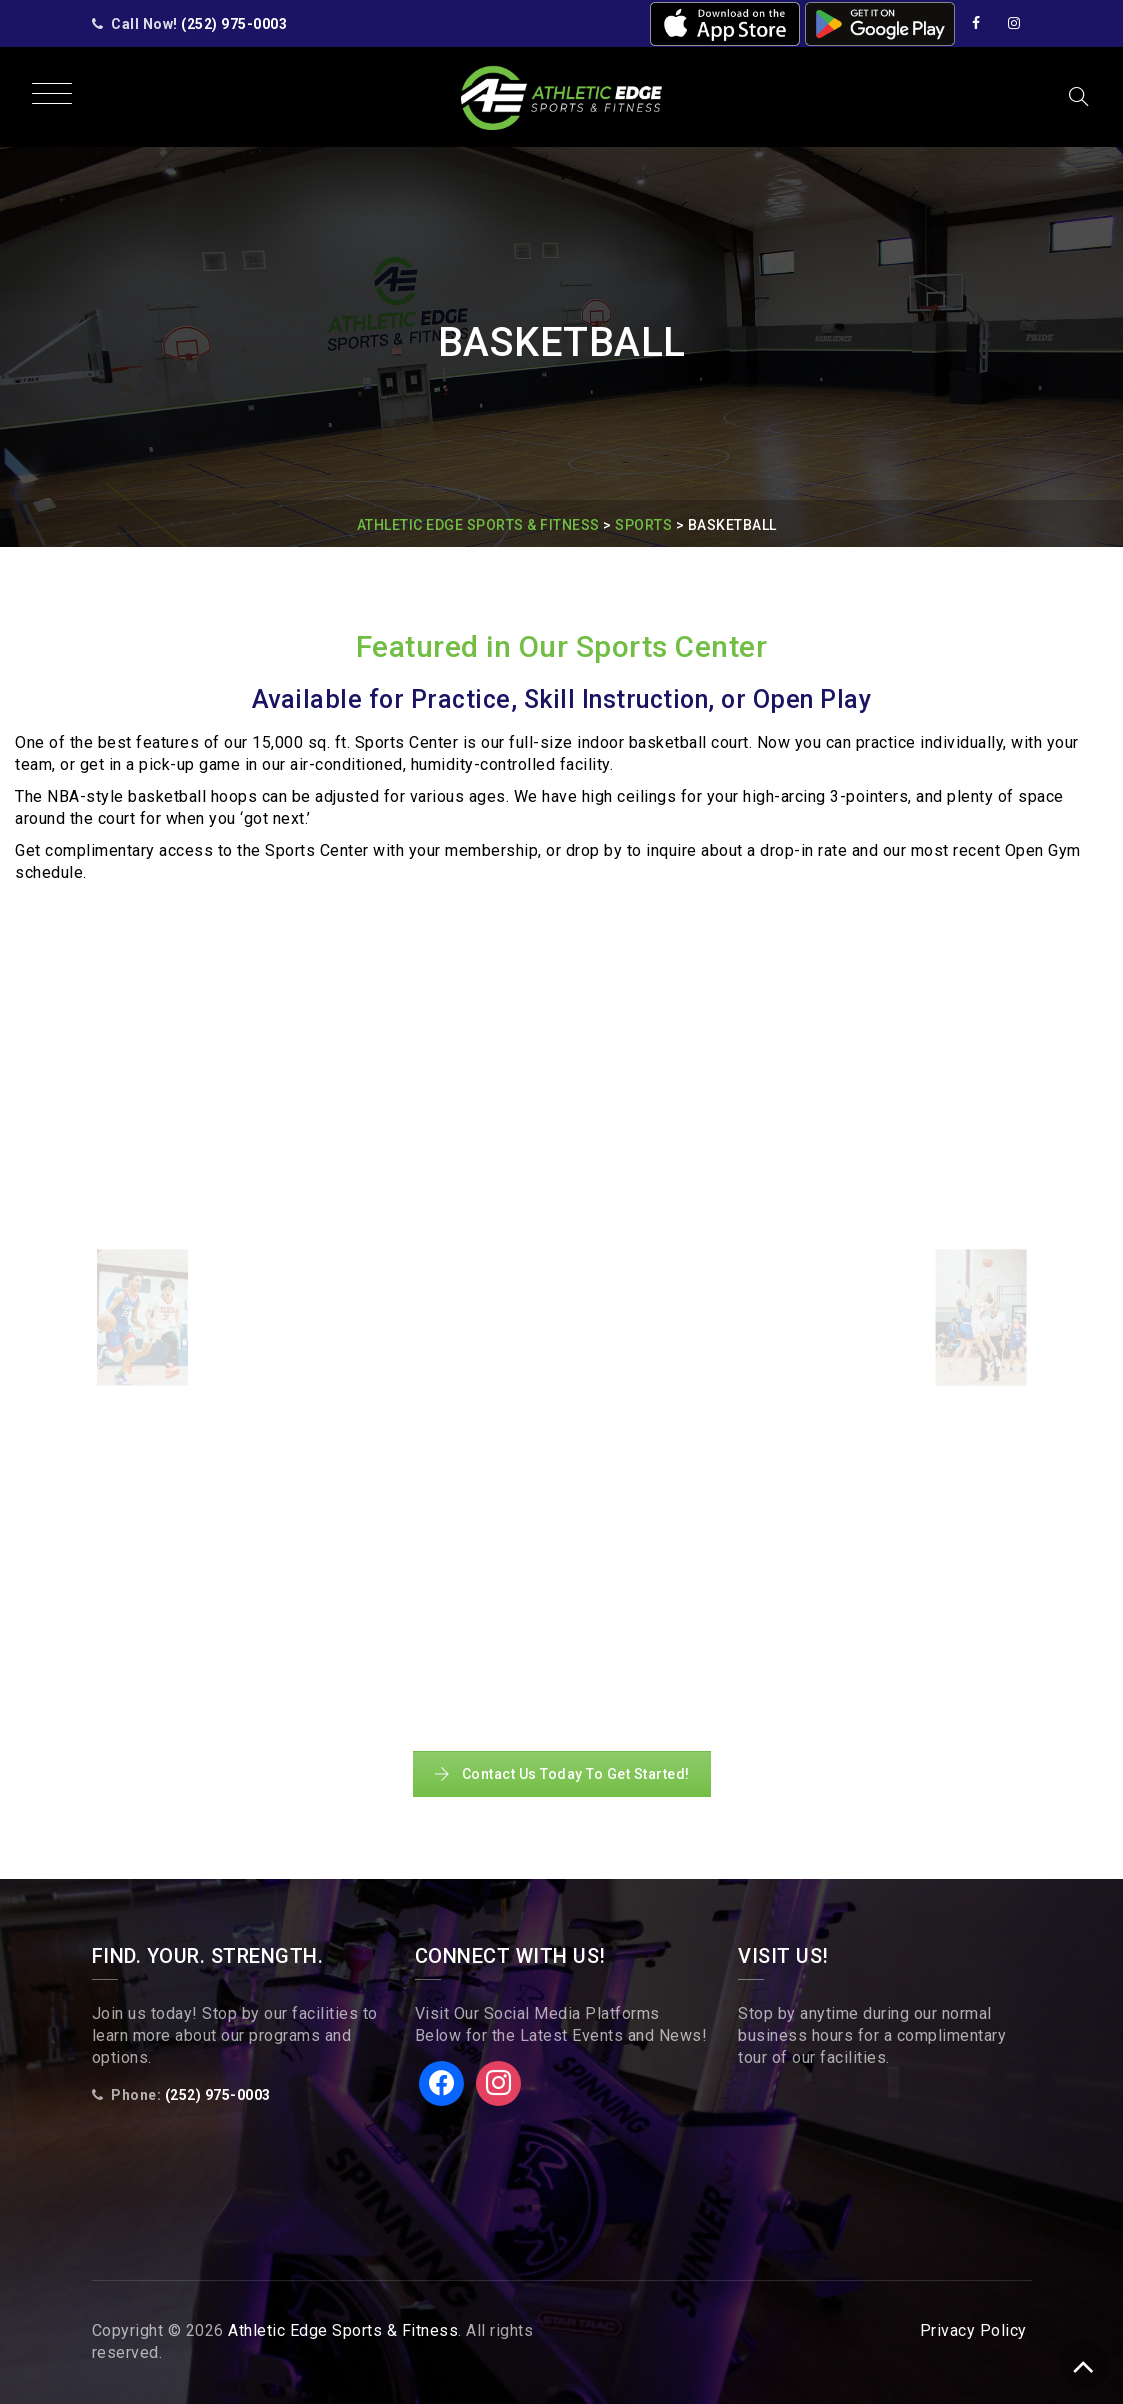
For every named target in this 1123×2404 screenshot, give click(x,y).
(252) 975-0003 (234, 24)
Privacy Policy (973, 2330)
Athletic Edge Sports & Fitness (343, 2330)
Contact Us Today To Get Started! (562, 1774)
